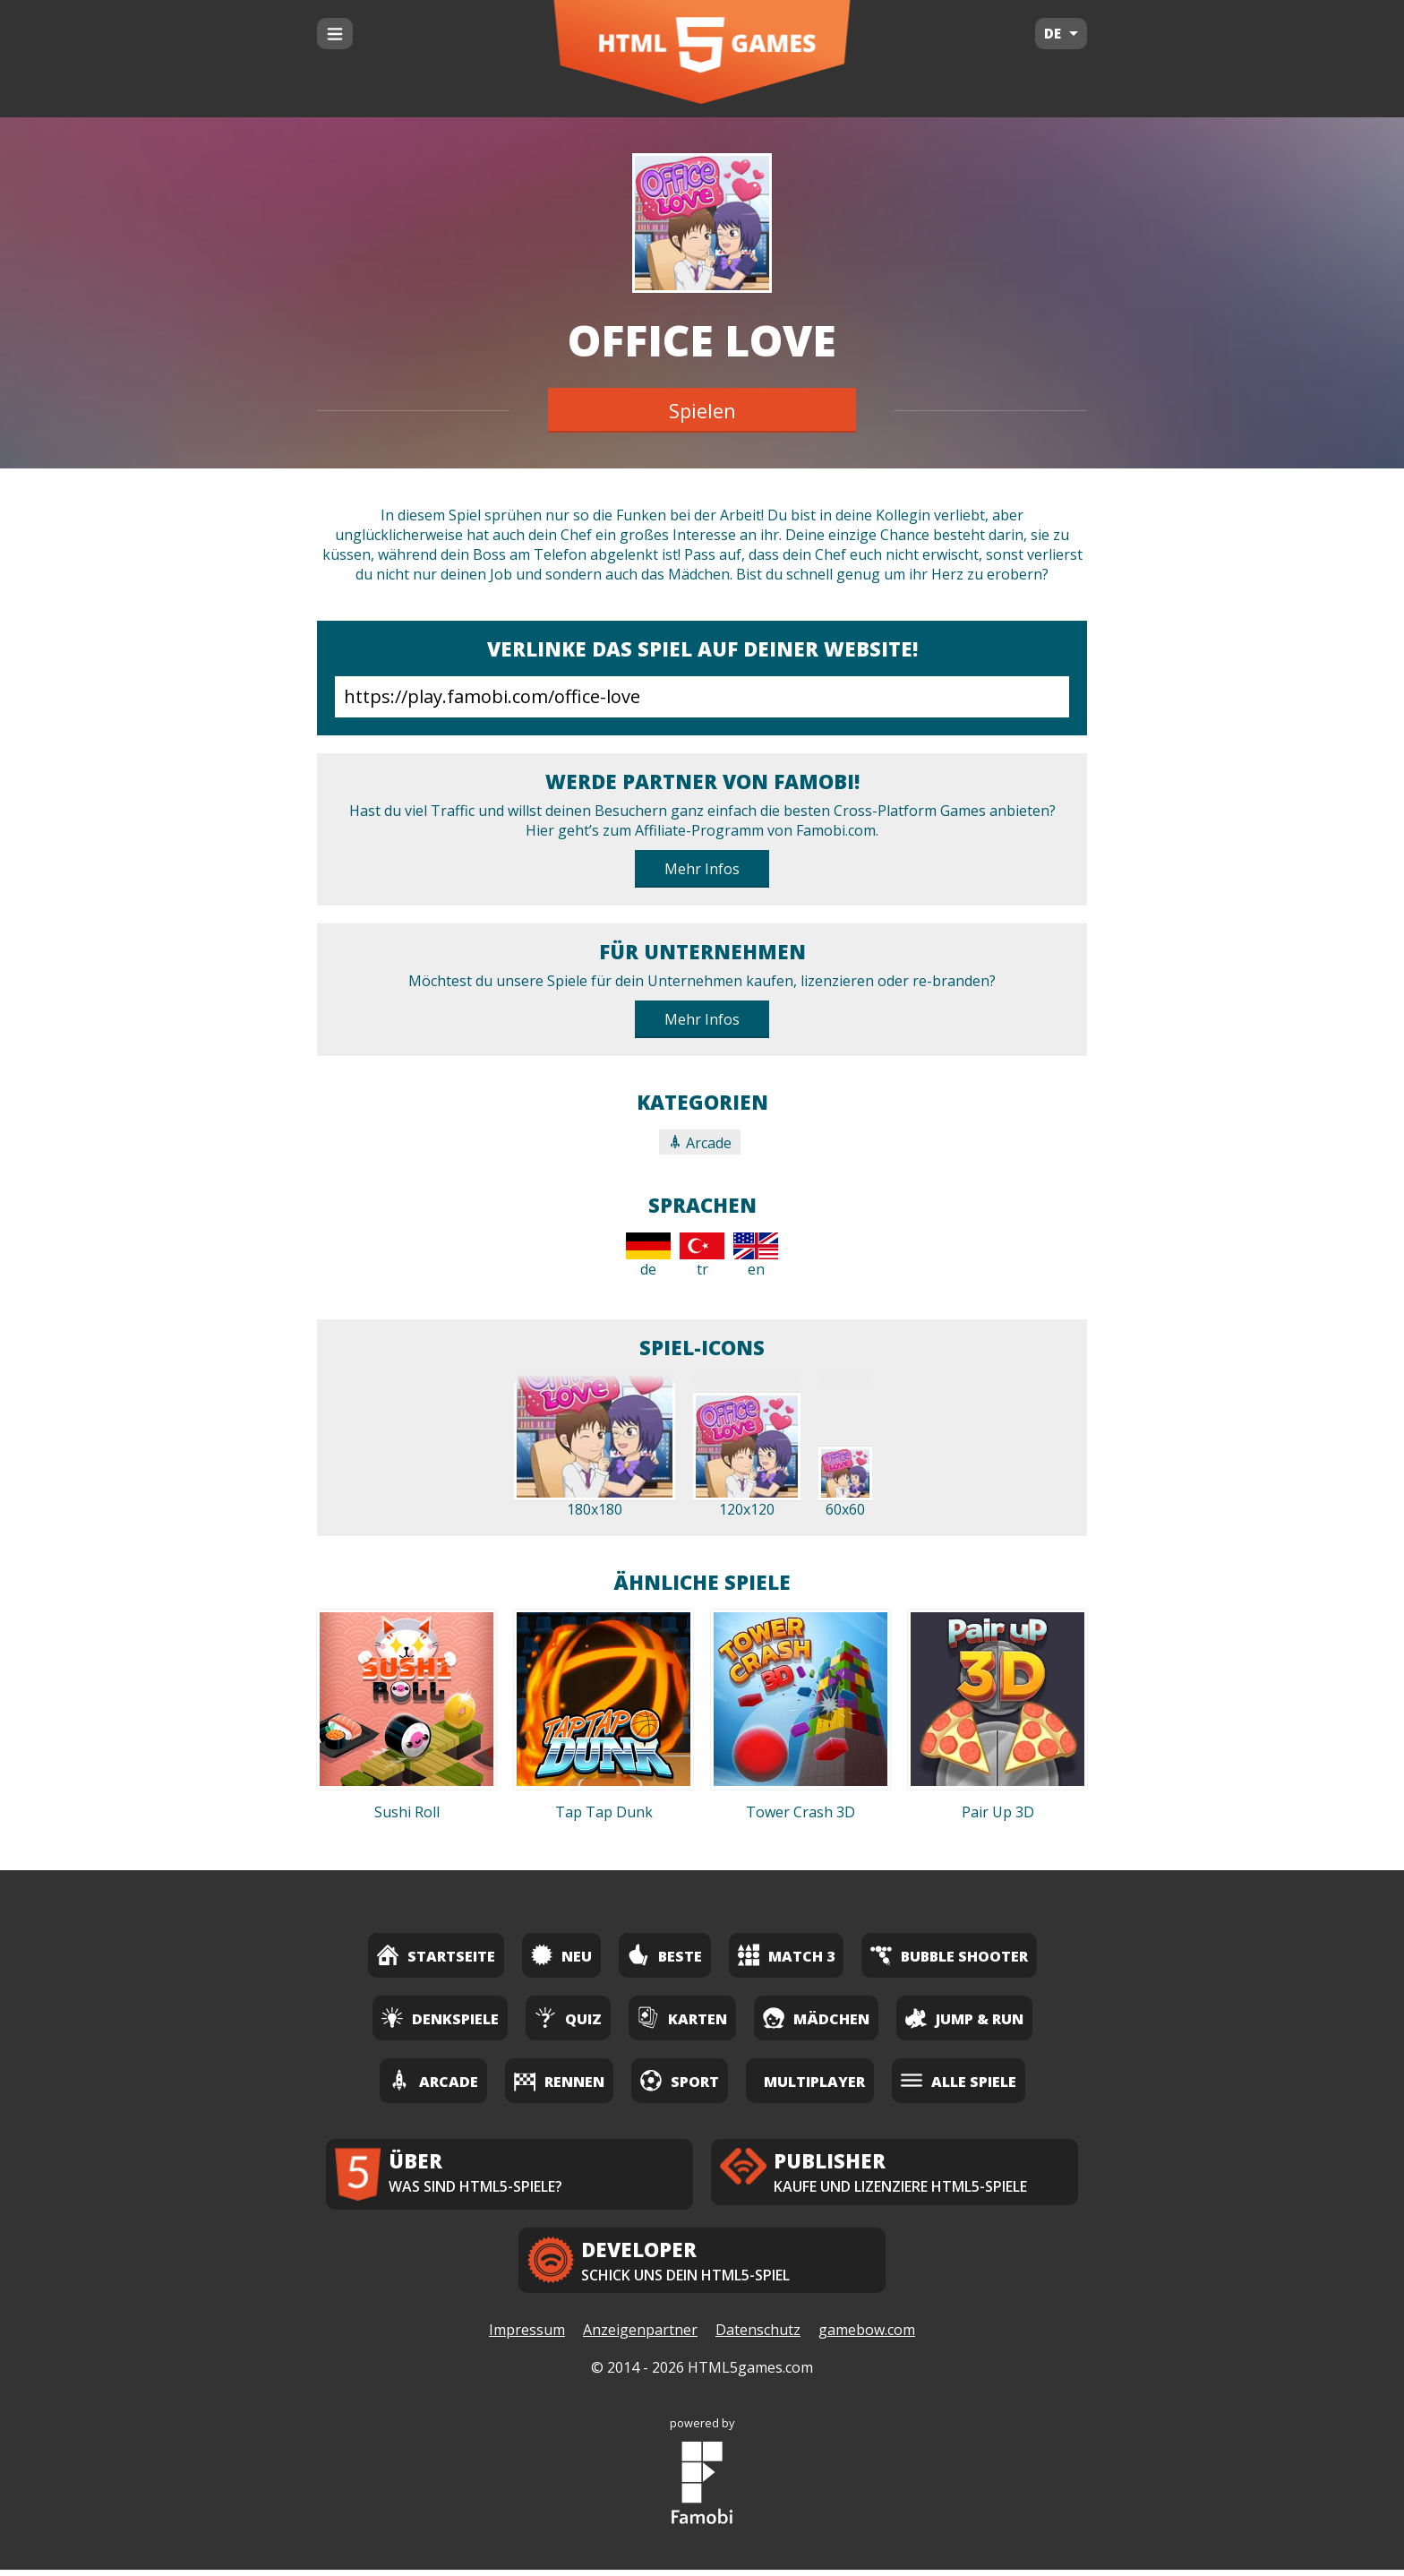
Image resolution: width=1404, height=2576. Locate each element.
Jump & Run (964, 2017)
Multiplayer (814, 2081)
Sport (679, 2080)
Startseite (436, 1955)
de (648, 1255)
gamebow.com (866, 2337)
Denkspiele (440, 2017)
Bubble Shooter (949, 1955)
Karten (682, 2017)
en (755, 1255)
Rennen (559, 2080)
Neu (561, 1955)
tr (702, 1255)
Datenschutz (757, 2337)
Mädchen (816, 2017)
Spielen (702, 410)
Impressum (527, 2337)
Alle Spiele (958, 2080)
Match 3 (786, 1955)
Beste (665, 1955)
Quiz (568, 2017)
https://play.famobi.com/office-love (702, 696)
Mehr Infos (702, 869)
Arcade (700, 1143)
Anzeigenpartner (640, 2337)
